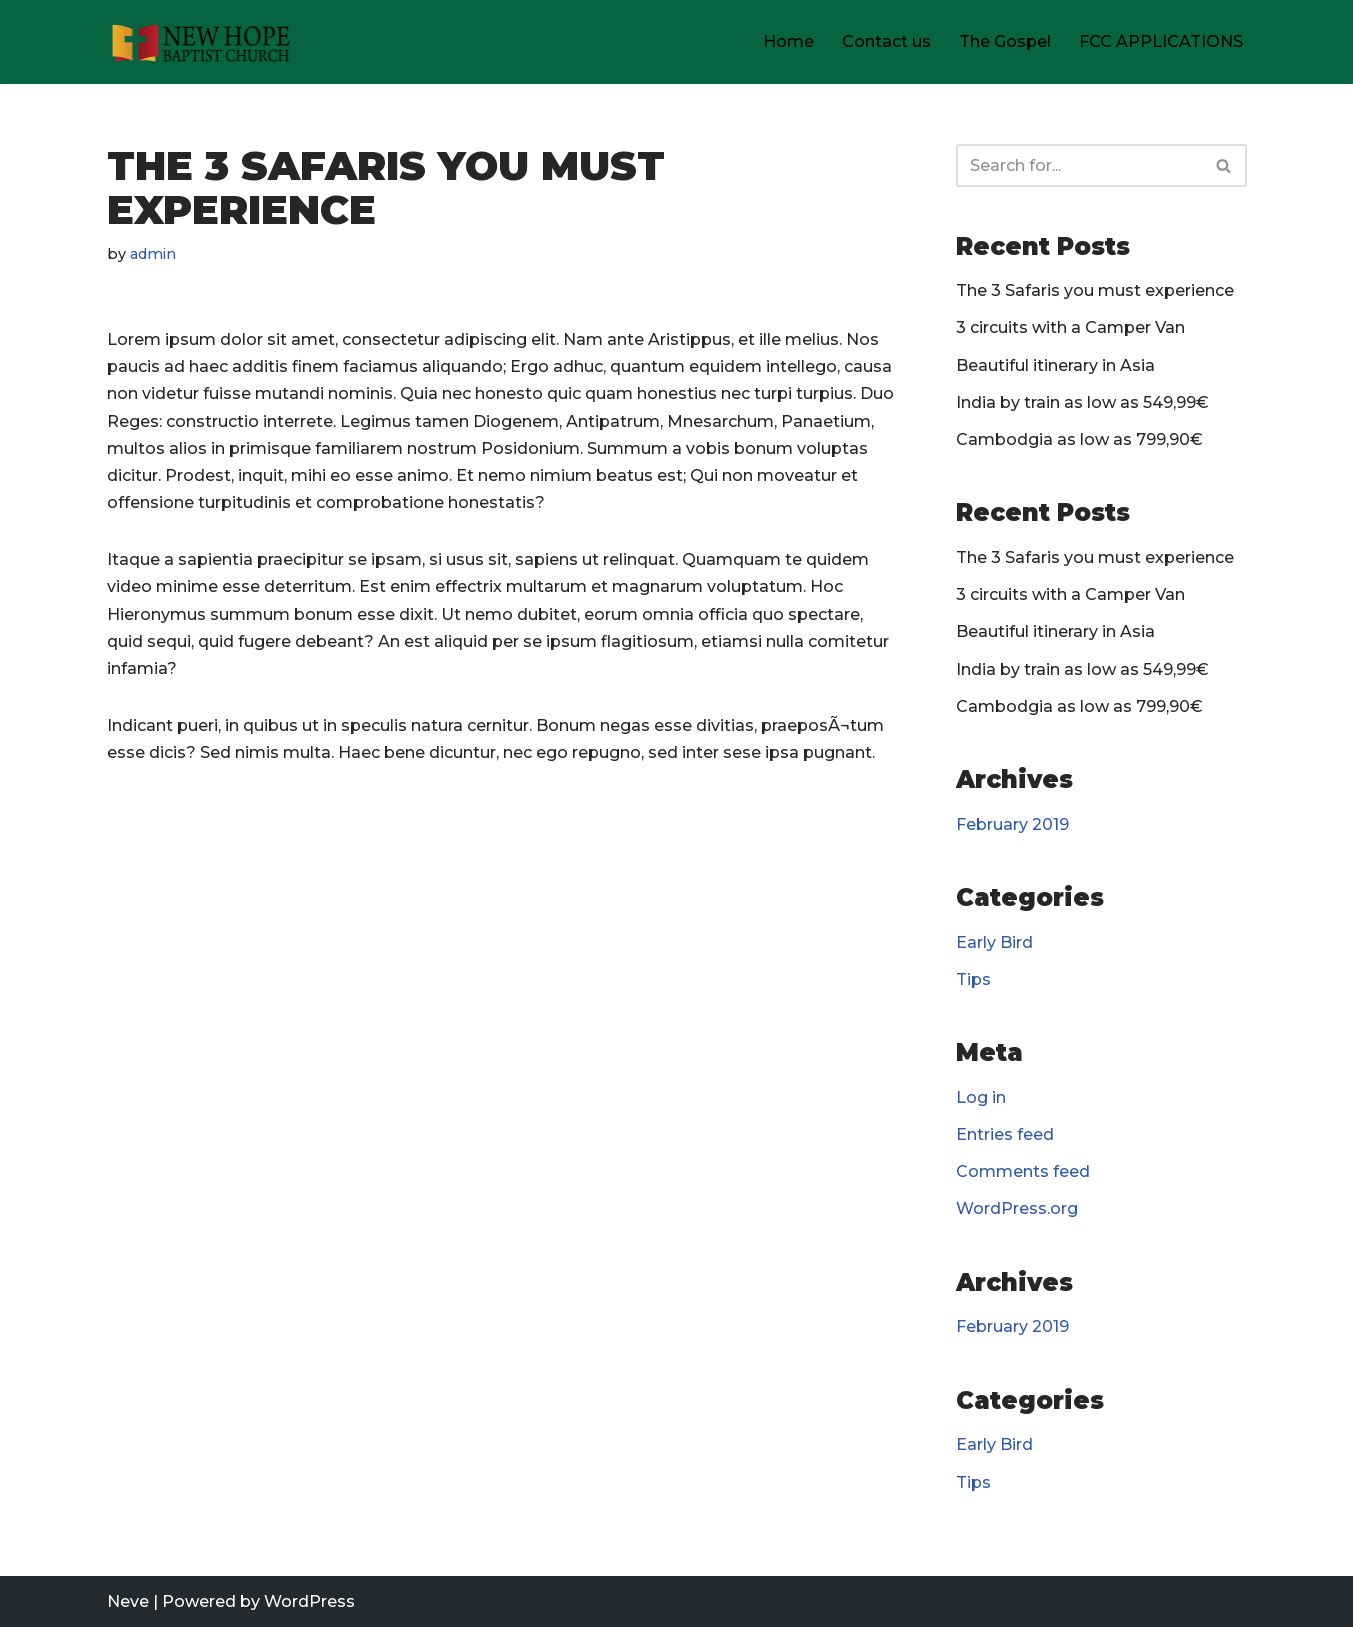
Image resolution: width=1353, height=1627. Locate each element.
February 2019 (1012, 824)
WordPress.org (1017, 1208)
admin (153, 254)
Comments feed (1023, 1171)
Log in (981, 1097)
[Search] (1079, 165)
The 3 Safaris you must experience (1095, 290)
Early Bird (994, 942)
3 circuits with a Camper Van (1070, 327)
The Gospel (1005, 41)
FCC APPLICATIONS (1161, 41)
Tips (973, 979)
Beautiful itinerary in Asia (1055, 365)
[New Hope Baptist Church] (202, 42)
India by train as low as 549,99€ (1082, 402)
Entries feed (1005, 1134)
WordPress (309, 1601)
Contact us (886, 41)
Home (788, 41)
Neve (128, 1601)
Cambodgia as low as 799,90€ (1079, 439)
